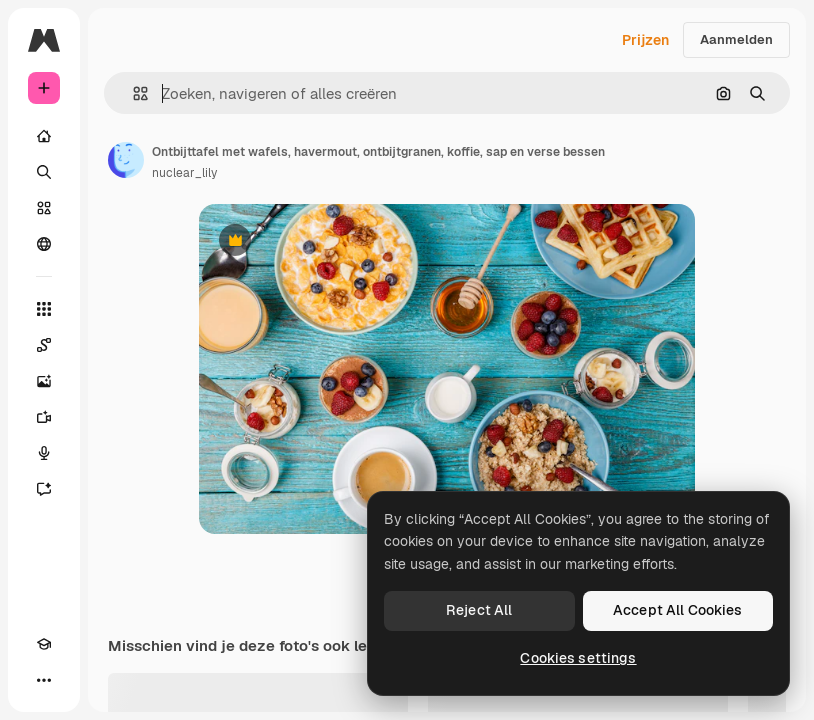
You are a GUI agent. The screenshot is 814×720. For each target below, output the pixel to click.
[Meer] (44, 680)
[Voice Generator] (44, 453)
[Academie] (44, 644)
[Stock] (44, 208)
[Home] (44, 136)
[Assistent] (44, 489)
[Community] (44, 244)
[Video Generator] (44, 417)
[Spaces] (44, 345)
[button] (132, 93)
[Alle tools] (44, 309)
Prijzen (645, 40)
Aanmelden (736, 39)
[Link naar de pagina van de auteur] (126, 160)
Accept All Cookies (678, 610)
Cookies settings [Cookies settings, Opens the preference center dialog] (578, 658)
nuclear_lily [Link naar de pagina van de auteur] (184, 173)
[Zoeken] (44, 172)
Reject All (479, 610)
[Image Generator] (44, 381)
